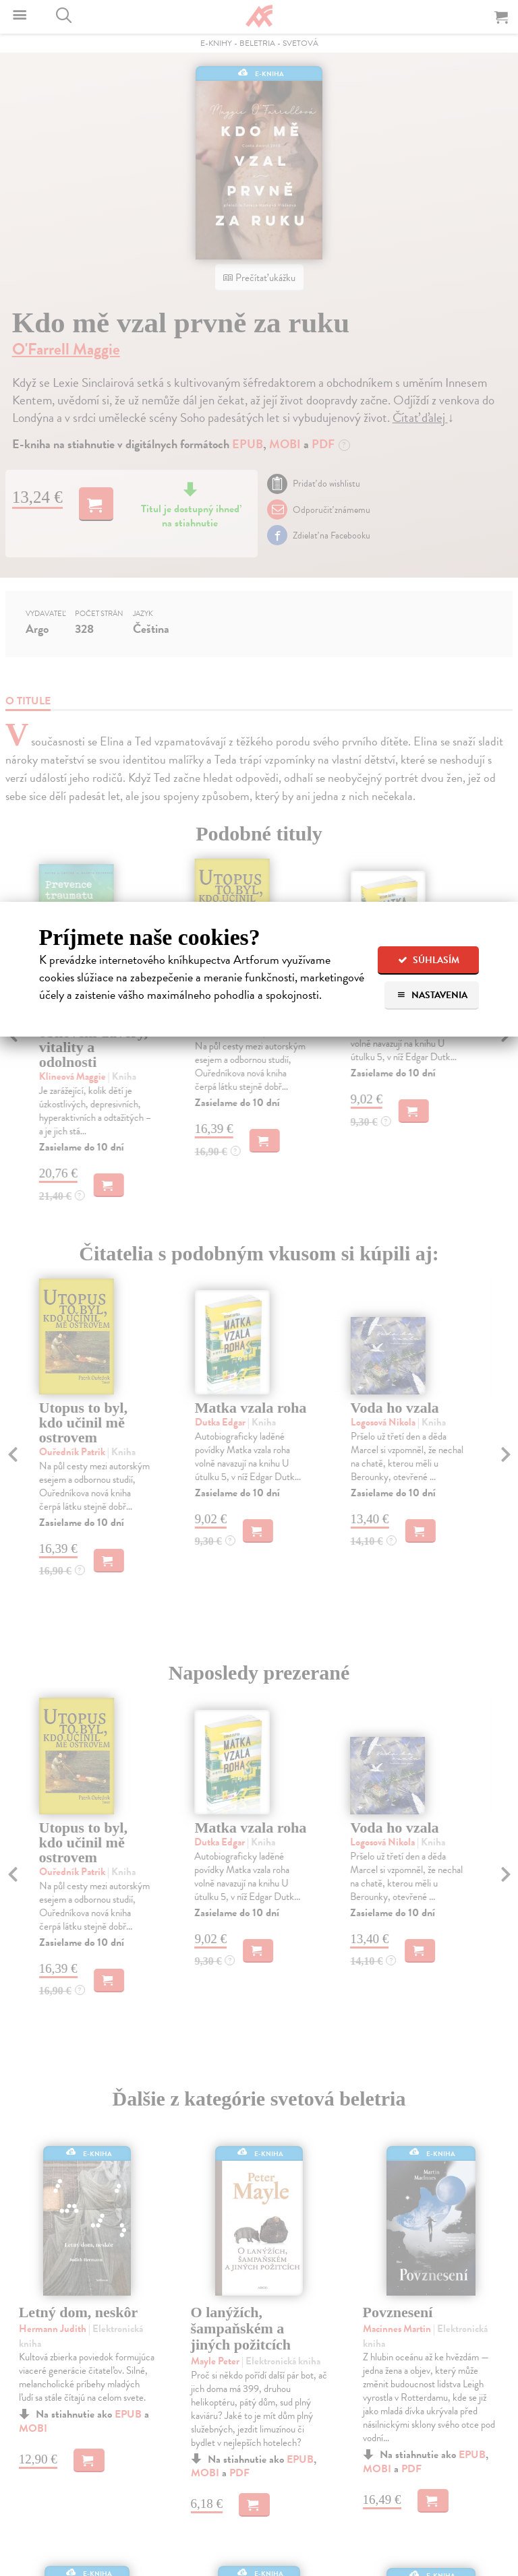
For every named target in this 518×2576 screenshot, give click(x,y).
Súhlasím (428, 960)
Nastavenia (432, 995)
